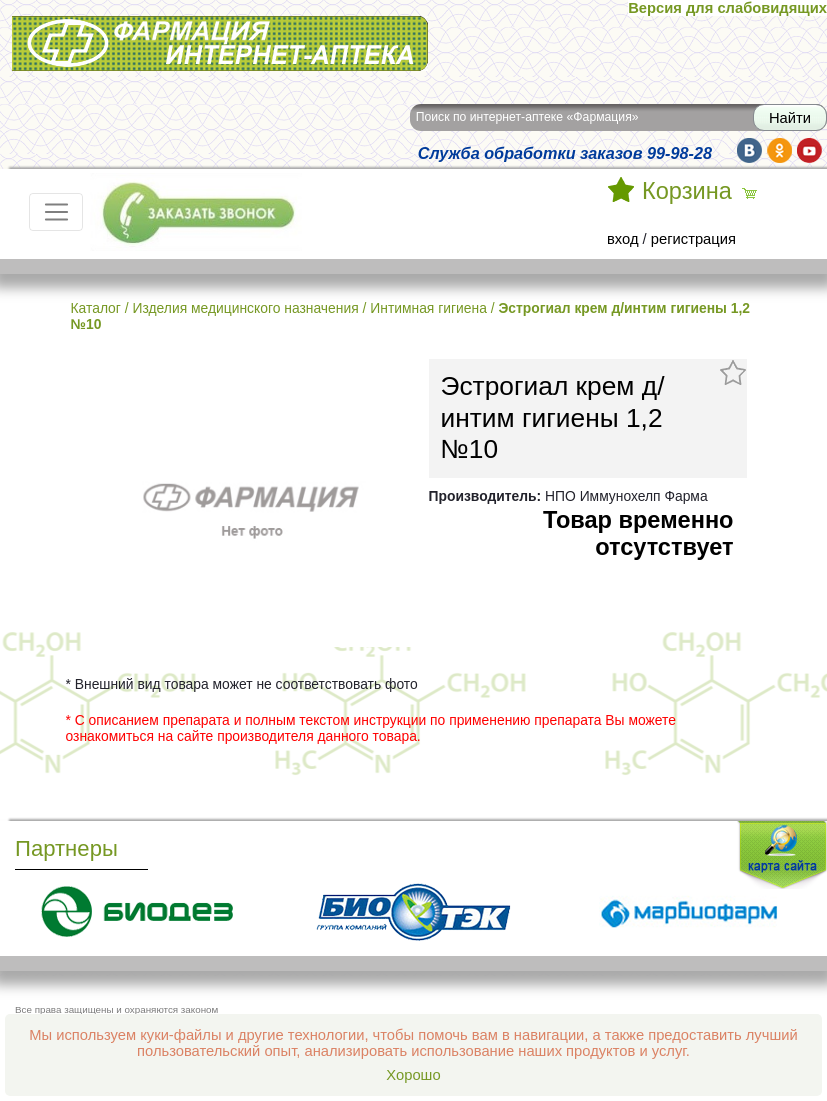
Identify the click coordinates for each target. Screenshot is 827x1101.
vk (749, 150)
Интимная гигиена (428, 308)
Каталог (96, 308)
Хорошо (413, 1075)
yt (809, 150)
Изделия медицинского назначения (245, 308)
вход (623, 239)
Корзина (687, 191)
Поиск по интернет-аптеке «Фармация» (527, 117)
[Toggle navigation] (56, 212)
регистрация (693, 239)
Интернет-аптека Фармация (220, 43)
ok (779, 150)
